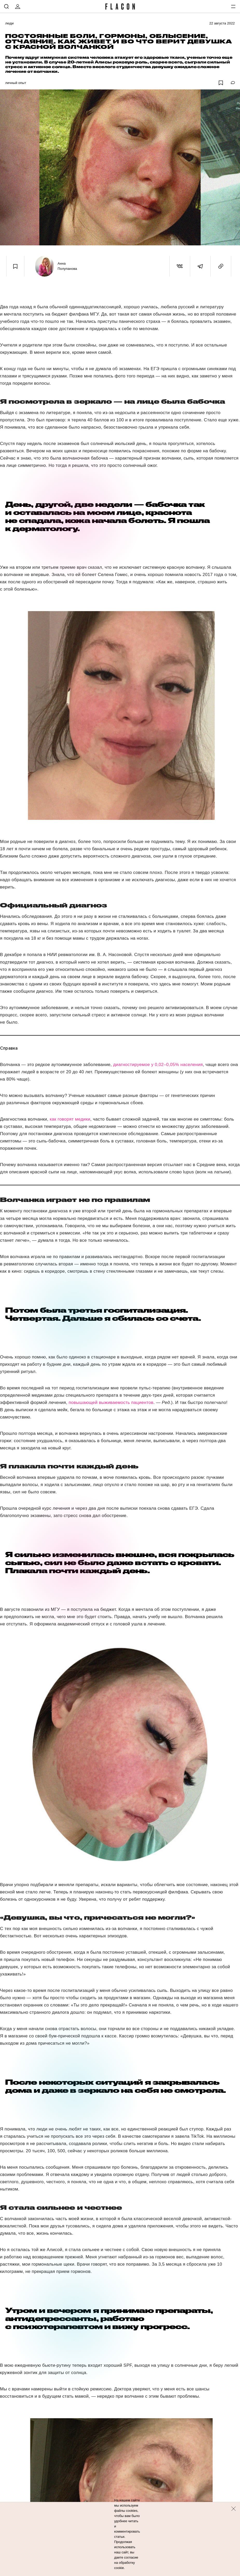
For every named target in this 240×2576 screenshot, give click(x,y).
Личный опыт (15, 83)
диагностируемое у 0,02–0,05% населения (158, 1064)
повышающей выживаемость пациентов (110, 1402)
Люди (9, 23)
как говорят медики (70, 1119)
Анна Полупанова (67, 266)
